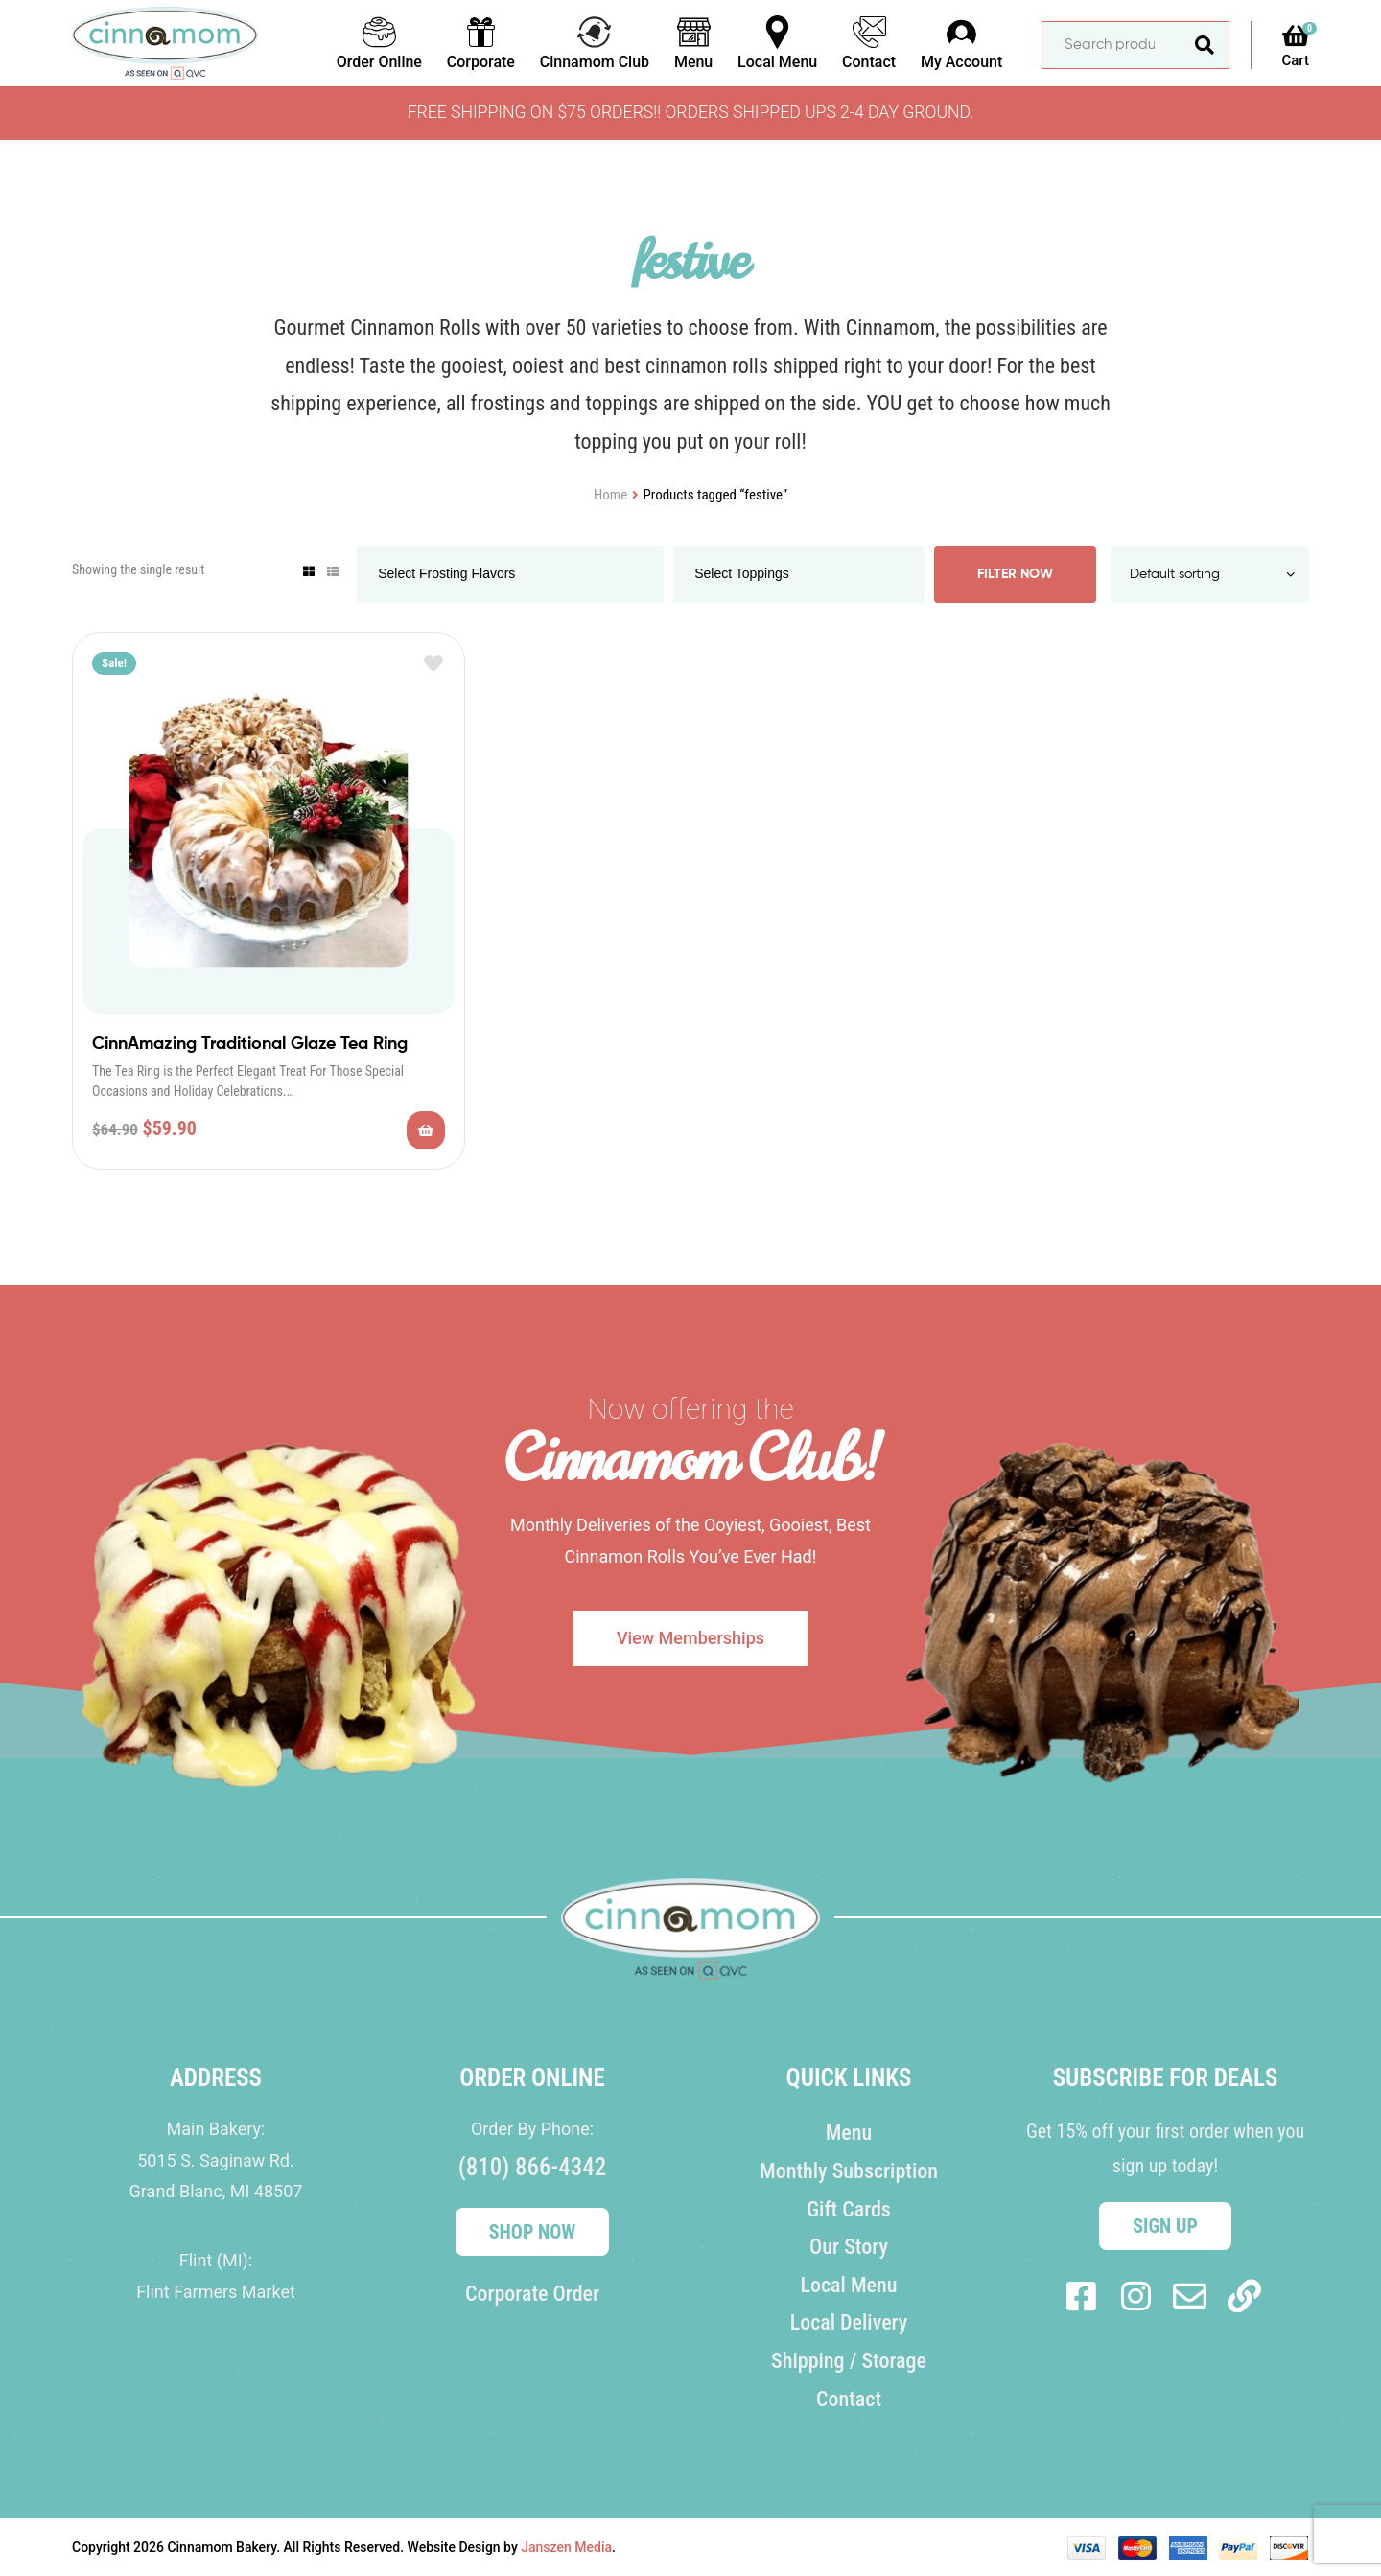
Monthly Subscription (849, 2171)
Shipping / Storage (848, 2361)
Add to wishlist (433, 663)
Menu (849, 2133)
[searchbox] (464, 575)
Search (1205, 45)
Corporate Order (532, 2294)
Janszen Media (566, 2547)
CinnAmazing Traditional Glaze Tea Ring (250, 1044)
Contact (848, 2399)
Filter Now (1015, 574)
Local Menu (848, 2285)
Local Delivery (849, 2322)
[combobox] (510, 574)
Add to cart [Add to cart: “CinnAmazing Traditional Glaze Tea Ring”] (426, 1130)
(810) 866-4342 (532, 2167)
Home (610, 494)
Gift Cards (849, 2209)
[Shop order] (1210, 574)
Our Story (848, 2247)
